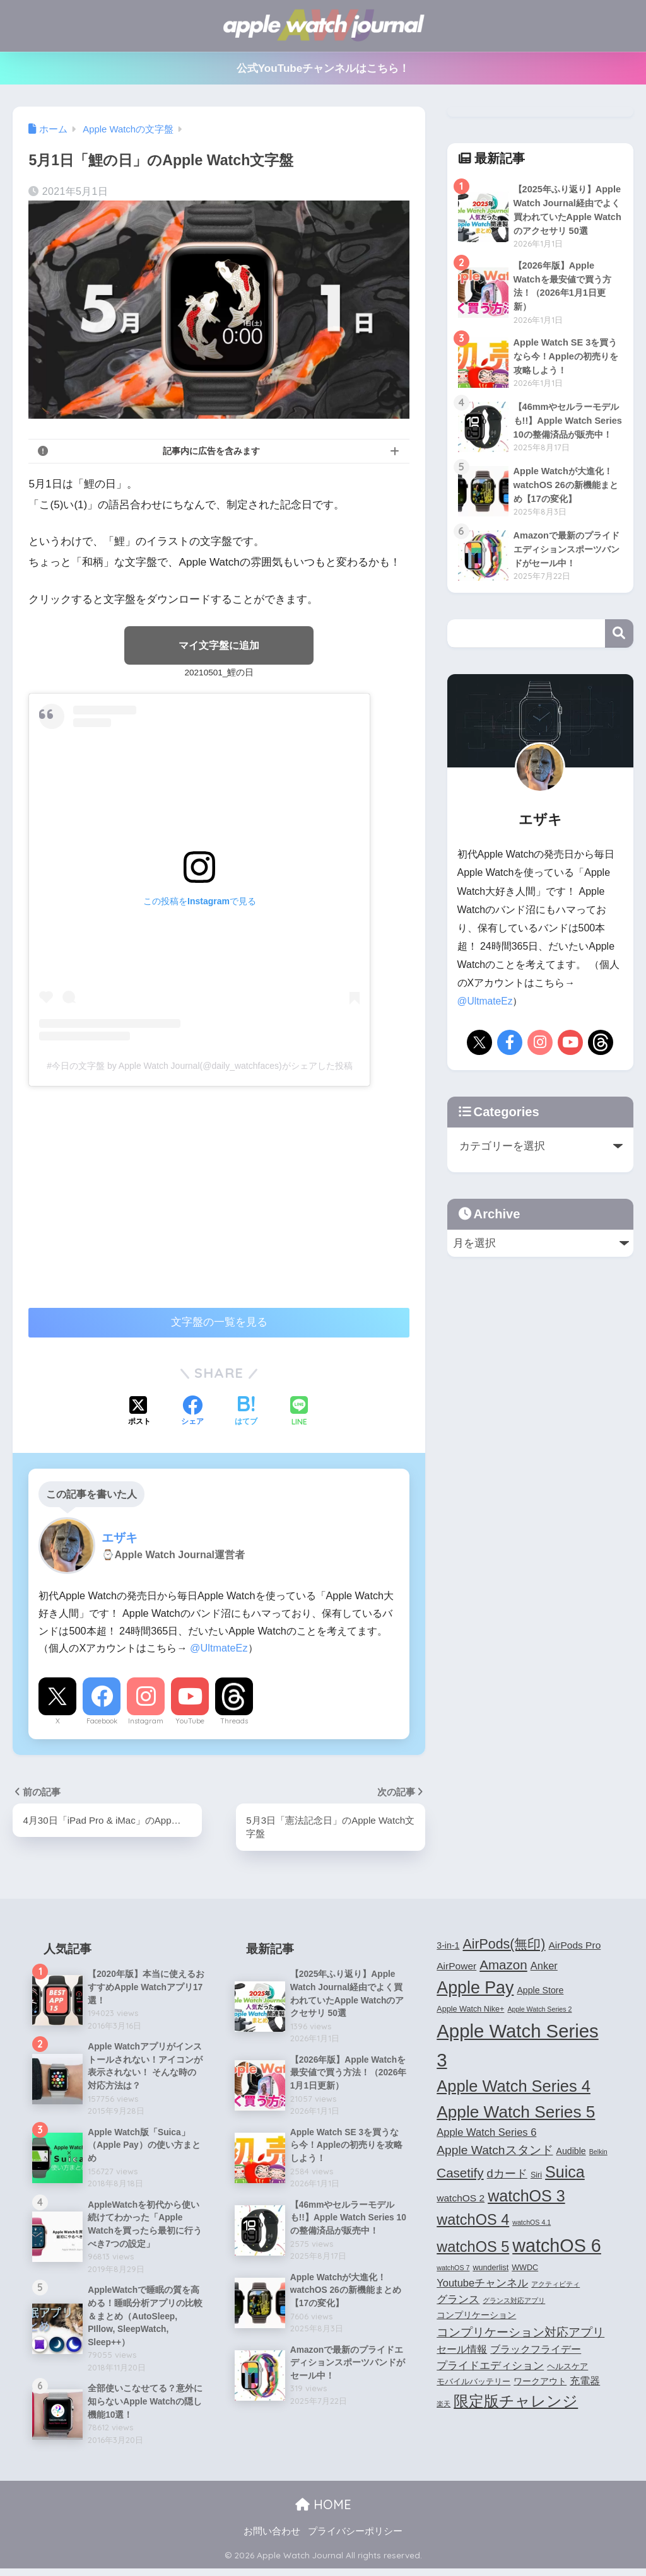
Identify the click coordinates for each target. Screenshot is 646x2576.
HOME (323, 2512)
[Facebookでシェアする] (192, 1413)
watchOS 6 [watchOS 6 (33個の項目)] (556, 2247)
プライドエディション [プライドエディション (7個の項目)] (490, 2366)
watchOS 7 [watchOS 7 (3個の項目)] (453, 2269)
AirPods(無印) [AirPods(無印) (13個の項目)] (503, 1945)
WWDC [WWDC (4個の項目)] (525, 2269)
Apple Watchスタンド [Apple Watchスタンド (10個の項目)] (495, 2151)
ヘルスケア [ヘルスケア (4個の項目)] (567, 2367)
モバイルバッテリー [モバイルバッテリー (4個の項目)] (473, 2383)
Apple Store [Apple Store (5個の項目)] (540, 1991)
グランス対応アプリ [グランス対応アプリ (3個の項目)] (514, 2301)
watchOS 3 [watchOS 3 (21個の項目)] (526, 2197)
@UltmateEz (218, 1649)
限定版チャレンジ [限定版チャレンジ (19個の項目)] (516, 2402)
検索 (619, 662)
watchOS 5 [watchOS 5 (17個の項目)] (473, 2248)
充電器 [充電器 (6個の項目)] (585, 2382)
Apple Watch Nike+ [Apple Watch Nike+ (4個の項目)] (470, 2011)
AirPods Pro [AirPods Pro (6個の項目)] (574, 1946)
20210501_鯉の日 (219, 672)
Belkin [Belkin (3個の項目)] (598, 2153)
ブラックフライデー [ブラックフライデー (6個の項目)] (535, 2350)
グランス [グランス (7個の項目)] (458, 2300)
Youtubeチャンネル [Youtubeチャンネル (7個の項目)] (482, 2284)
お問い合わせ (272, 2539)
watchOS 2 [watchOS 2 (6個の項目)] (460, 2199)
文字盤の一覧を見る (219, 1323)
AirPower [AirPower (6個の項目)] (456, 1967)
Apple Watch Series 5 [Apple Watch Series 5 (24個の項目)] (516, 2113)
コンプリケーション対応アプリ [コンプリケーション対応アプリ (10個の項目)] (520, 2333)
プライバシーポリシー (355, 2539)
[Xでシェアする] (139, 1413)
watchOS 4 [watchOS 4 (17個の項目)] (473, 2221)
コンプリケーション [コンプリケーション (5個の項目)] (476, 2317)
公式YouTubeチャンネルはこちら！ (323, 68)
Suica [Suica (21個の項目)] (565, 2173)
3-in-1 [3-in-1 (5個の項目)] (448, 1947)
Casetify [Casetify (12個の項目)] (460, 2174)
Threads (234, 1721)
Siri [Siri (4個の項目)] (536, 2176)
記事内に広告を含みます (211, 451)
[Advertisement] (134, 1190)
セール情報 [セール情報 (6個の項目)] (462, 2350)
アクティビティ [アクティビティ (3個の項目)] (555, 2285)
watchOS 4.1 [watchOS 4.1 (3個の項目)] (531, 2224)
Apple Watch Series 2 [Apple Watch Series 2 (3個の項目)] (539, 2011)
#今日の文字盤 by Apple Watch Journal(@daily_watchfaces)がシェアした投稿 (199, 1066)
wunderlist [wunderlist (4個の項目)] (490, 2269)
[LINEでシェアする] (299, 1413)
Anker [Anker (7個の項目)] (544, 1967)
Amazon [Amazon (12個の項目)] (503, 1966)
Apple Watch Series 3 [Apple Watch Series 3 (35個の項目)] (517, 2046)
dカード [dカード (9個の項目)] (507, 2174)
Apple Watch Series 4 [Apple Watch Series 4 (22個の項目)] (513, 2087)
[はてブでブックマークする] (246, 1413)
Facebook (101, 1721)
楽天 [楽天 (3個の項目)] (443, 2405)
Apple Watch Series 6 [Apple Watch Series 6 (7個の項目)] (486, 2133)
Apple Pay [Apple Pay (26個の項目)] (475, 1988)
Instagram (145, 1721)
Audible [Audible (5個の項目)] (571, 2152)
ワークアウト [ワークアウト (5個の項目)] (540, 2383)
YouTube (189, 1721)
